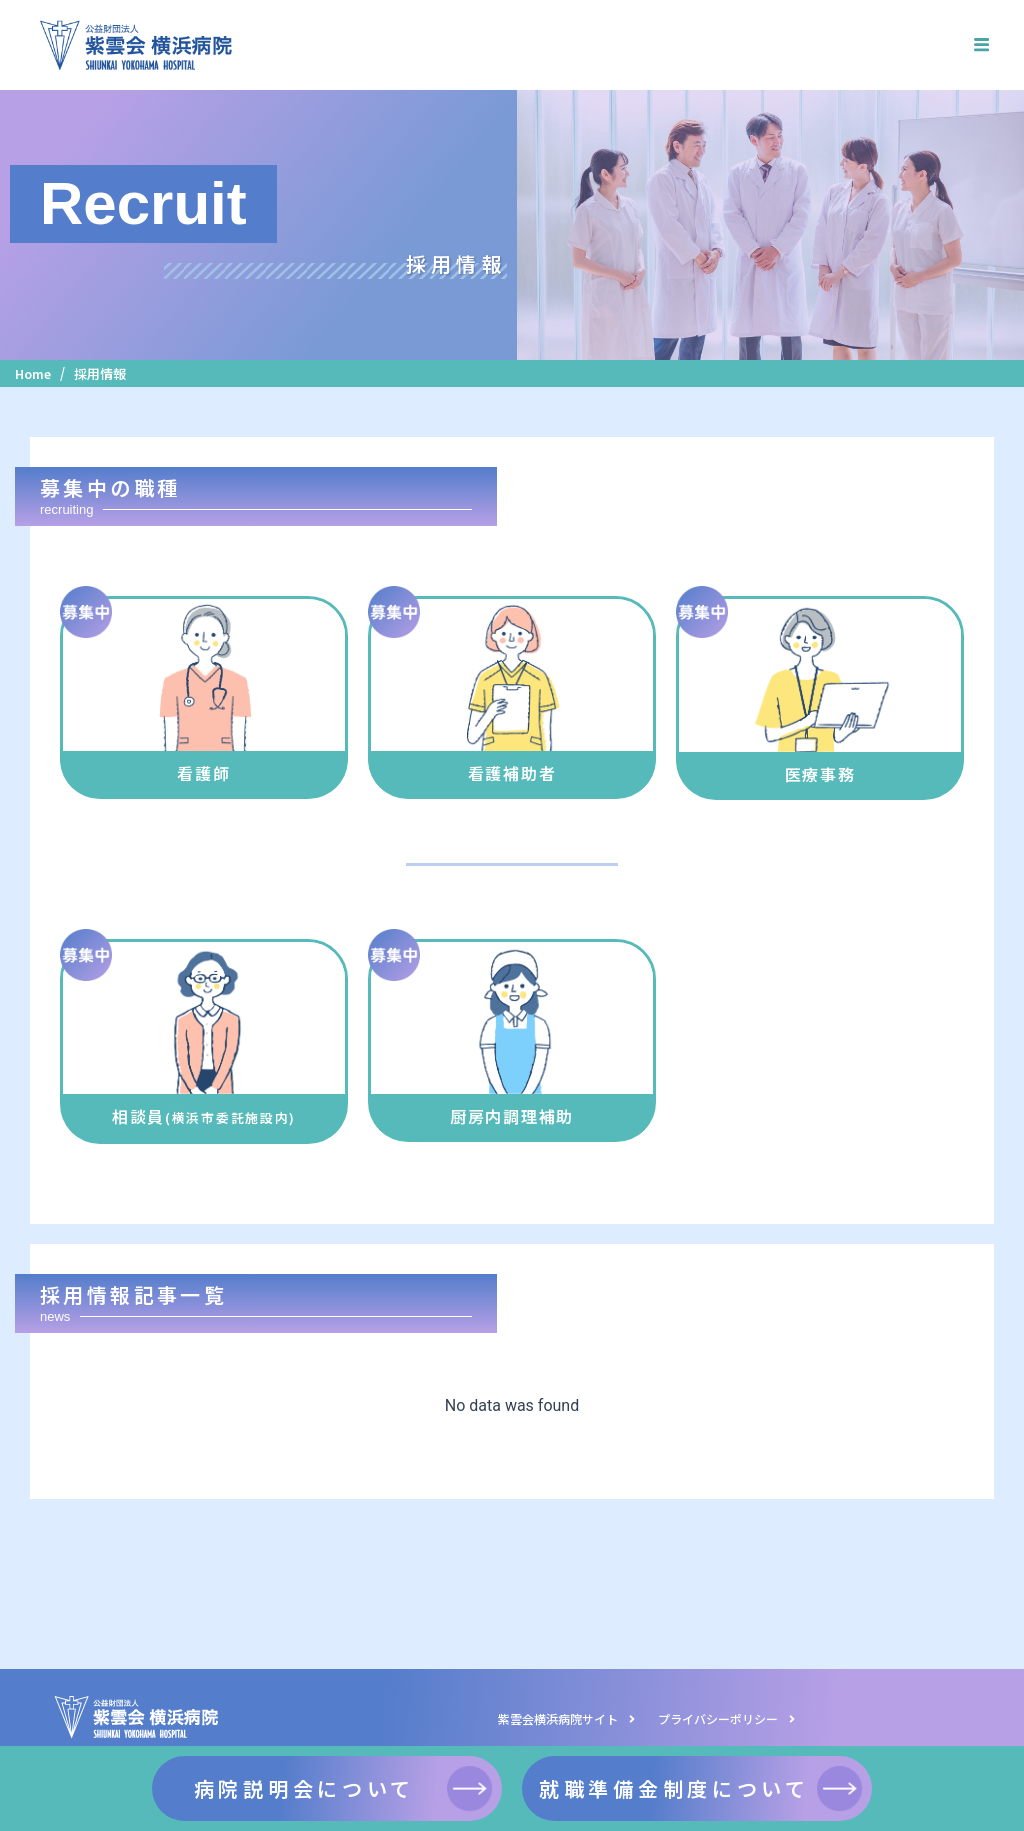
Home (34, 373)
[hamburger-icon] (981, 44)
